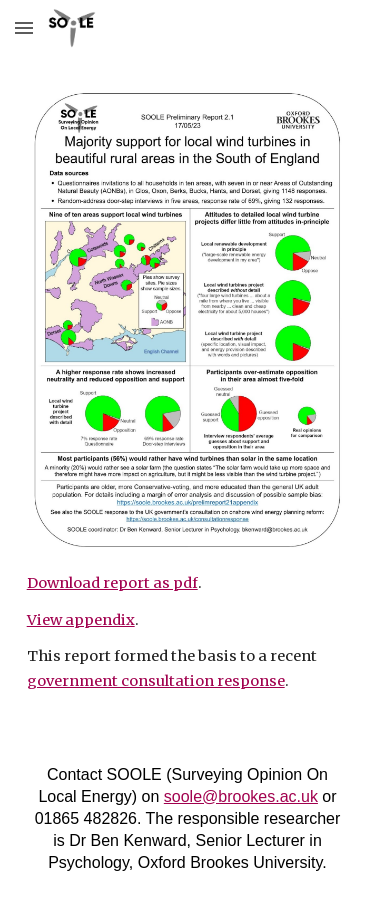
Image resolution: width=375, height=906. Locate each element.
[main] (188, 632)
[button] (24, 27)
